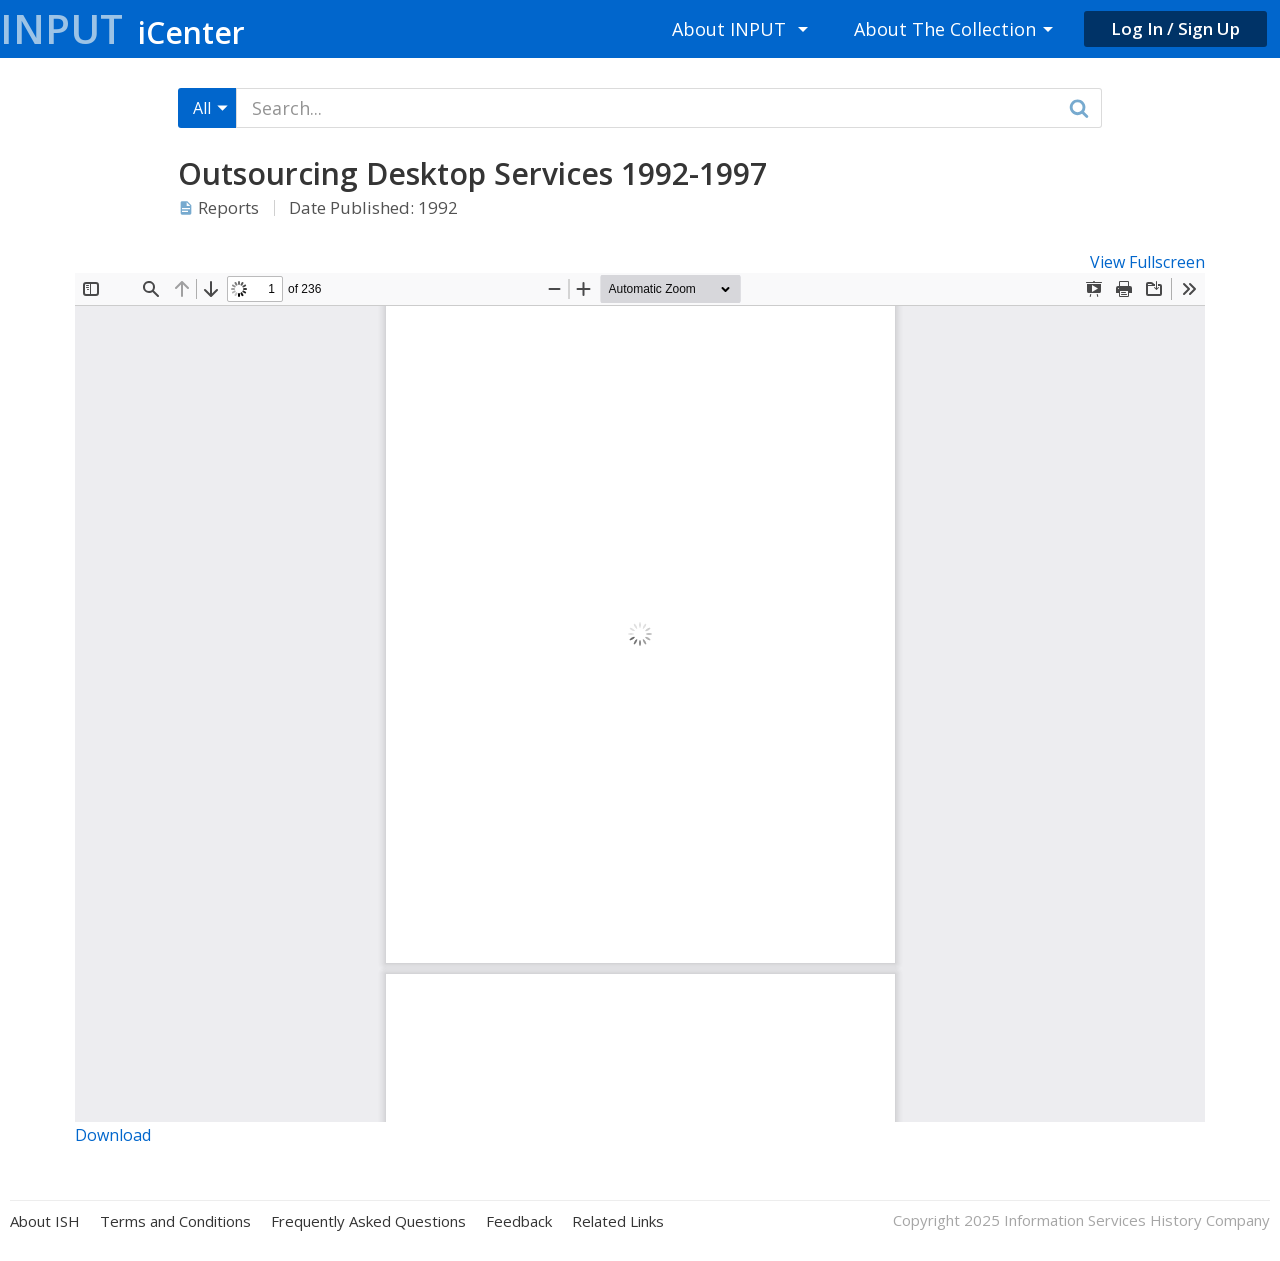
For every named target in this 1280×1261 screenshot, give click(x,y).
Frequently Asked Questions (368, 1221)
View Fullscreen (1147, 262)
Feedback (519, 1221)
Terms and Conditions (175, 1221)
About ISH (45, 1221)
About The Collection (945, 29)
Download (113, 1135)
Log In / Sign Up (1175, 28)
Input (122, 28)
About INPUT (729, 29)
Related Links (618, 1221)
